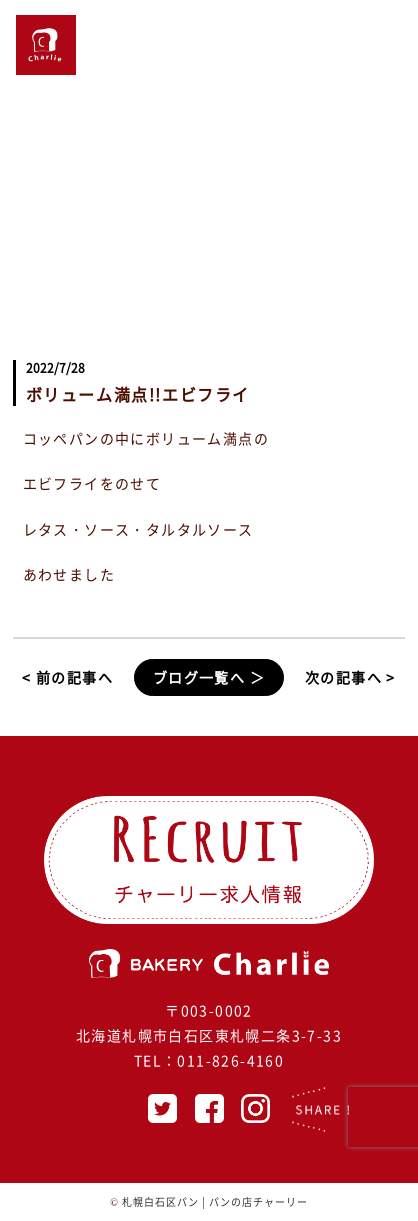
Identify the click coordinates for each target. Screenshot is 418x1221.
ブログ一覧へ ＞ (209, 677)
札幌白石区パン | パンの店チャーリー (215, 1201)
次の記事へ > (350, 677)
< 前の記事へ (67, 677)
